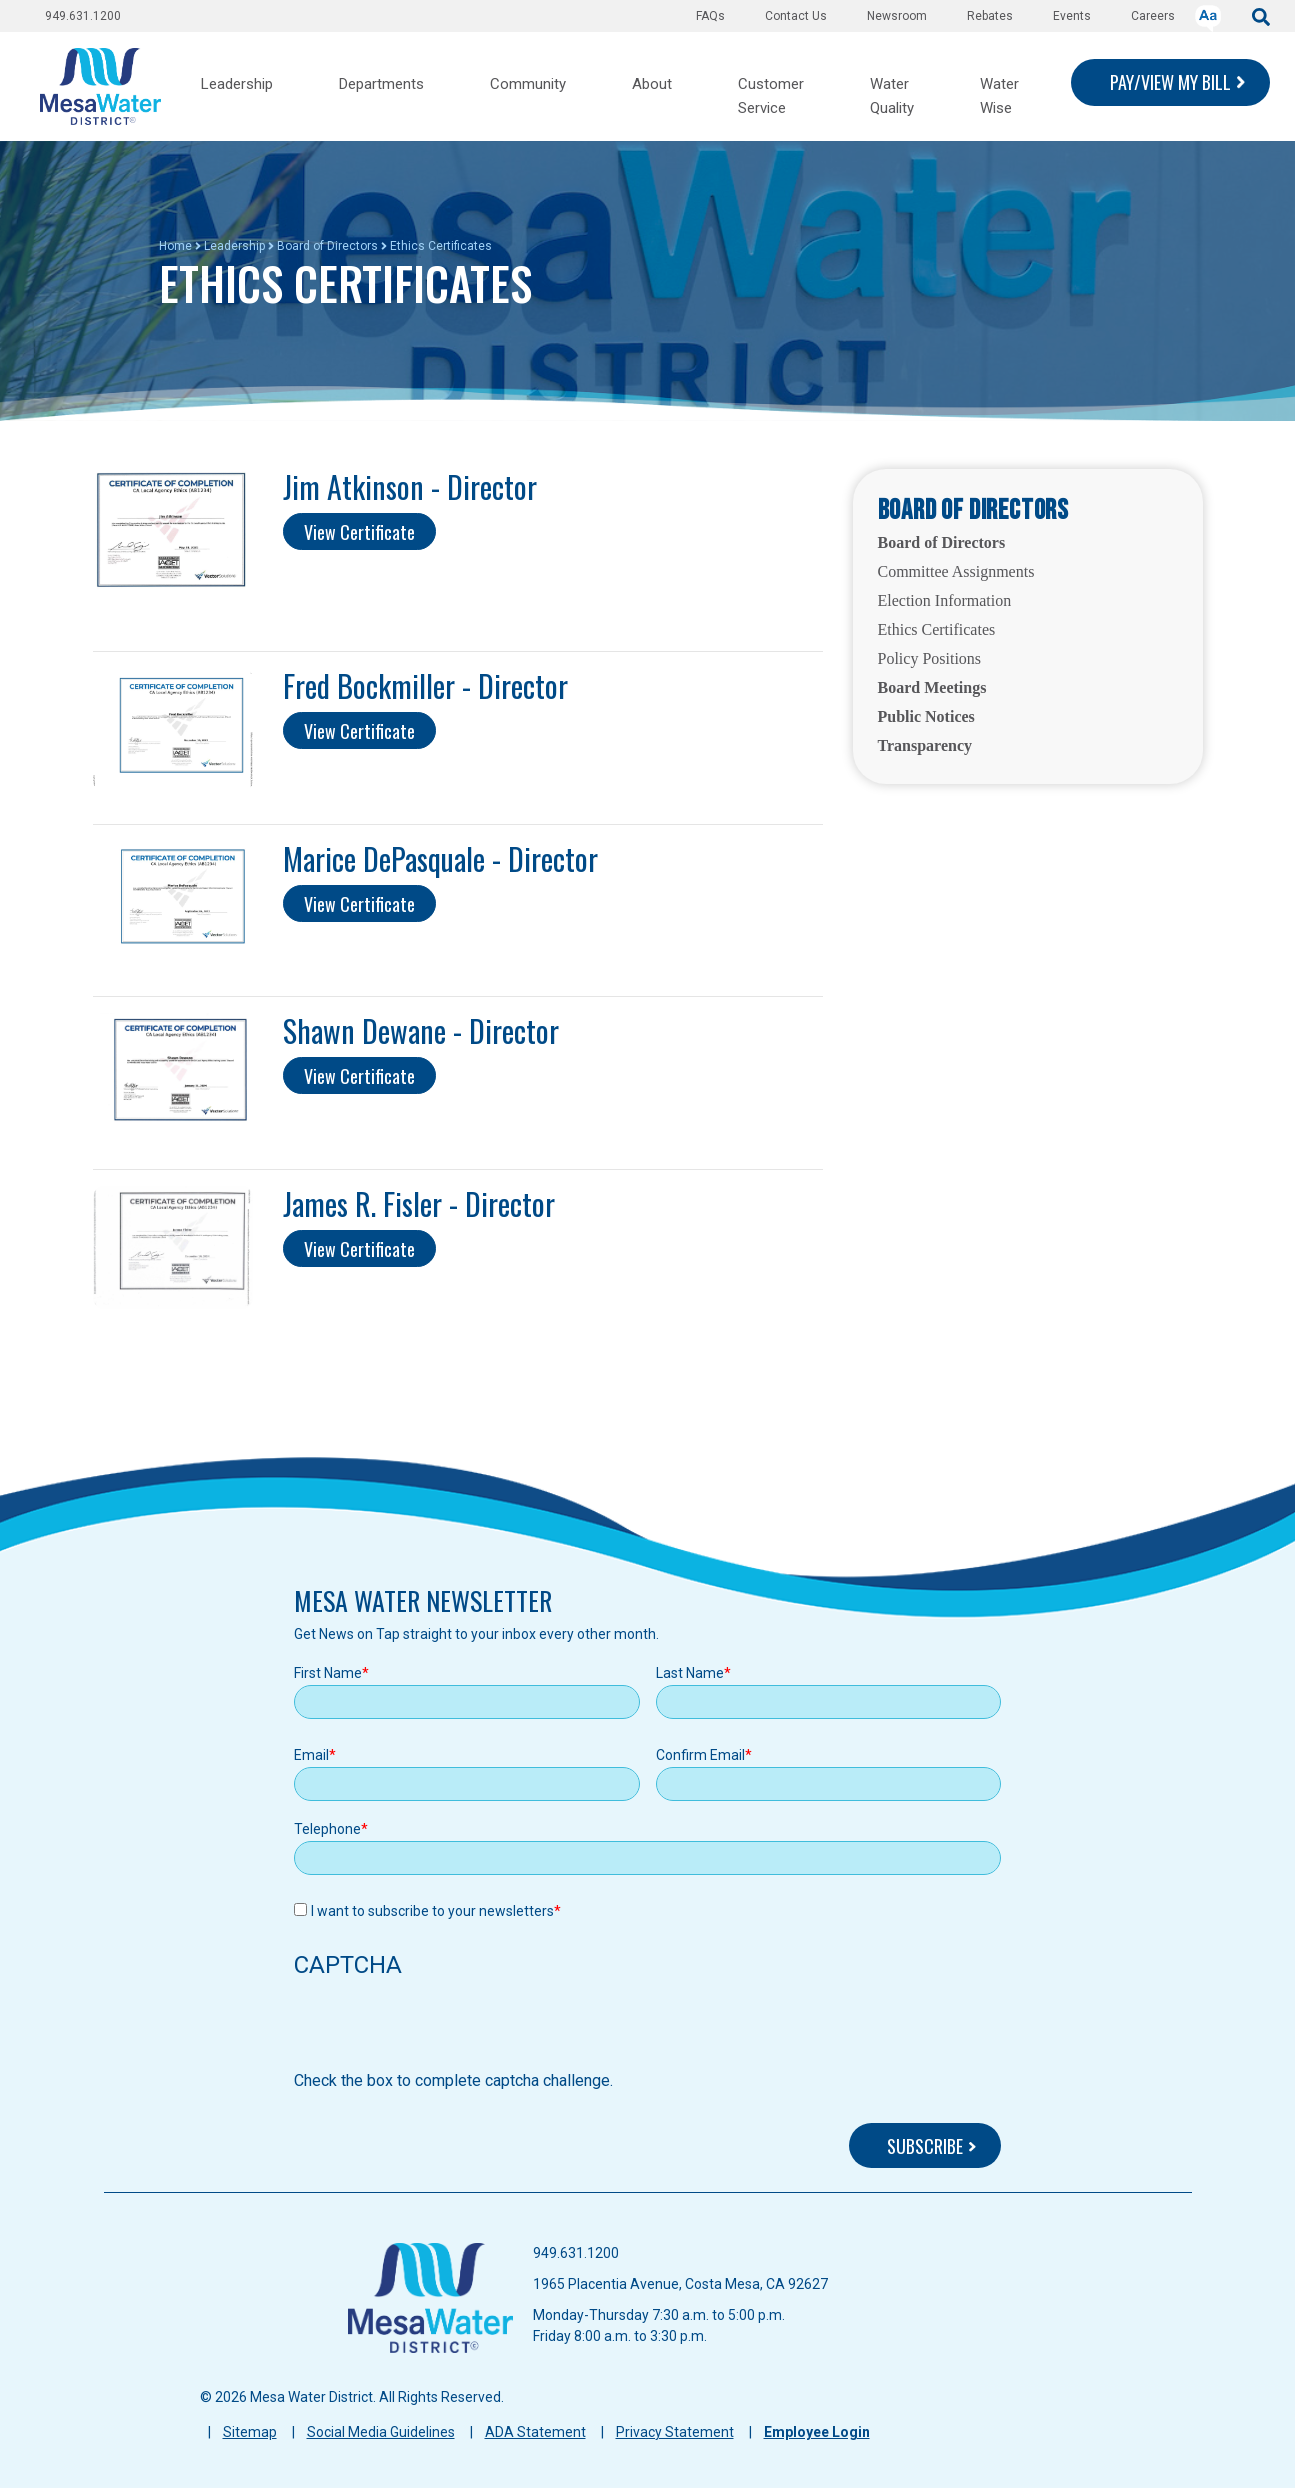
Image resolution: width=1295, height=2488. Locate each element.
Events (1072, 16)
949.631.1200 (83, 16)
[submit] (1261, 15)
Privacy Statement (675, 2432)
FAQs (710, 16)
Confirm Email (700, 1755)
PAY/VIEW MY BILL (1170, 82)
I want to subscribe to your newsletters (432, 1911)
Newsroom (897, 16)
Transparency (925, 745)
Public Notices (926, 716)
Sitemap (250, 2432)
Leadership (234, 246)
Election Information (945, 600)
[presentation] (446, 2030)
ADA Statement (535, 2432)
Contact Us (796, 16)
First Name (328, 1673)
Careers (1153, 16)
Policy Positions (930, 658)
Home (175, 246)
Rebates (990, 16)
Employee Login (817, 2432)
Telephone (327, 1829)
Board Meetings (932, 687)
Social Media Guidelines (381, 2432)
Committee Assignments (956, 571)
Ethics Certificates (937, 629)
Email (311, 1755)
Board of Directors (327, 246)
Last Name (690, 1673)
